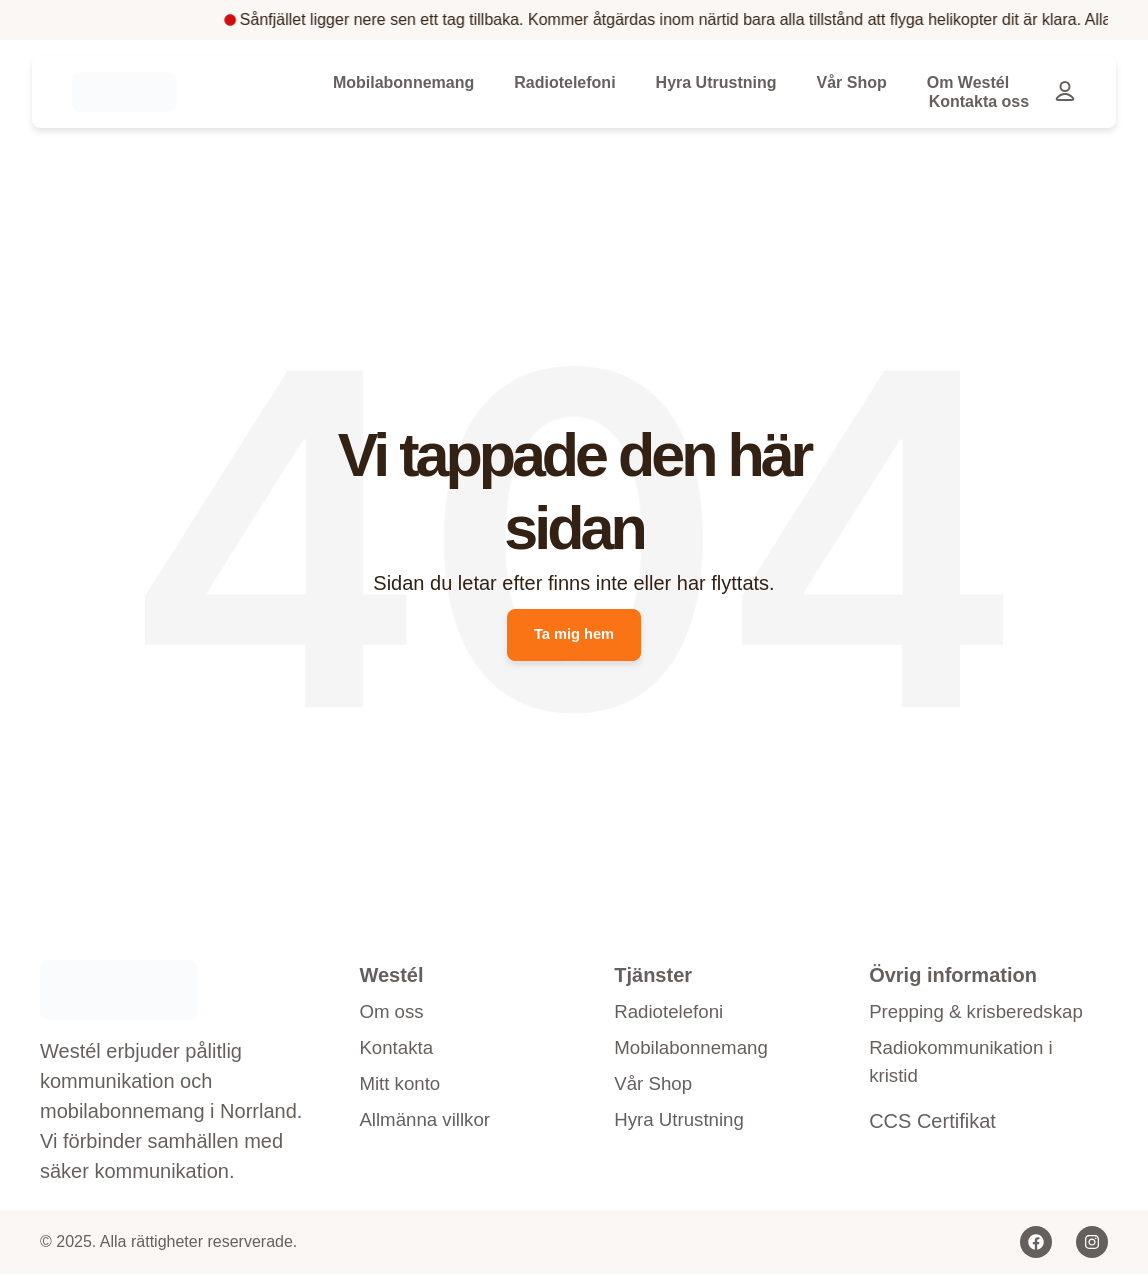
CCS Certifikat (932, 1159)
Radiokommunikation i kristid (967, 1098)
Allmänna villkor (429, 1129)
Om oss (393, 1015)
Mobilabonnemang (403, 82)
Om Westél (968, 82)
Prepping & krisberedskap (931, 1030)
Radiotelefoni (564, 82)
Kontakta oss (979, 101)
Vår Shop (851, 82)
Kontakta (398, 1053)
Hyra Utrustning (716, 82)
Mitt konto (402, 1091)
